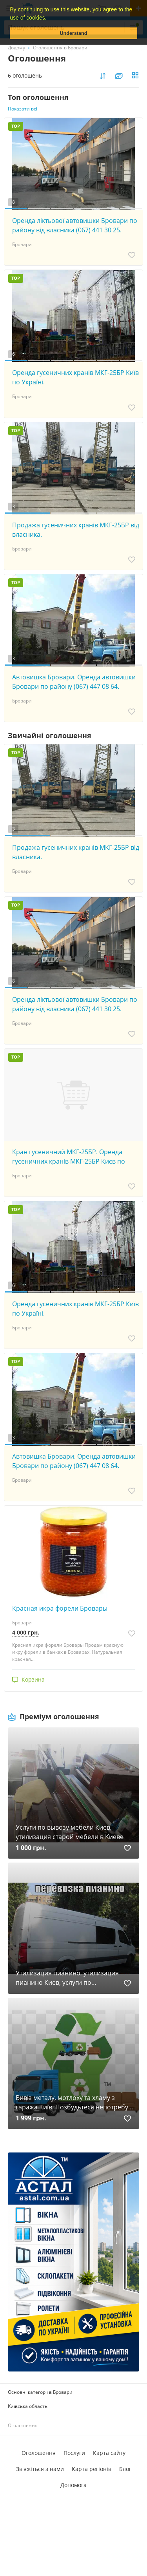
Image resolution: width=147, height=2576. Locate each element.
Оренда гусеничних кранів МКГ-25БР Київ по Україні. (75, 377)
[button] (49, 18)
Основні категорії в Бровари (40, 2392)
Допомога (73, 2485)
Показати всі (22, 108)
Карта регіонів (91, 2469)
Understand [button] (73, 33)
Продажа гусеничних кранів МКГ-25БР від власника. (75, 530)
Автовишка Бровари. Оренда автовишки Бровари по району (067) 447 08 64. (74, 682)
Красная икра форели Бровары (59, 1608)
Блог (125, 2469)
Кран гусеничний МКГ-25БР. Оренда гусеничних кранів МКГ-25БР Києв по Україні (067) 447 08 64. (68, 1157)
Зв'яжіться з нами (40, 2469)
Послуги (74, 2453)
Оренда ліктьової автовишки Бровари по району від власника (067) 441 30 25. (74, 225)
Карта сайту (109, 2453)
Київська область (27, 2406)
